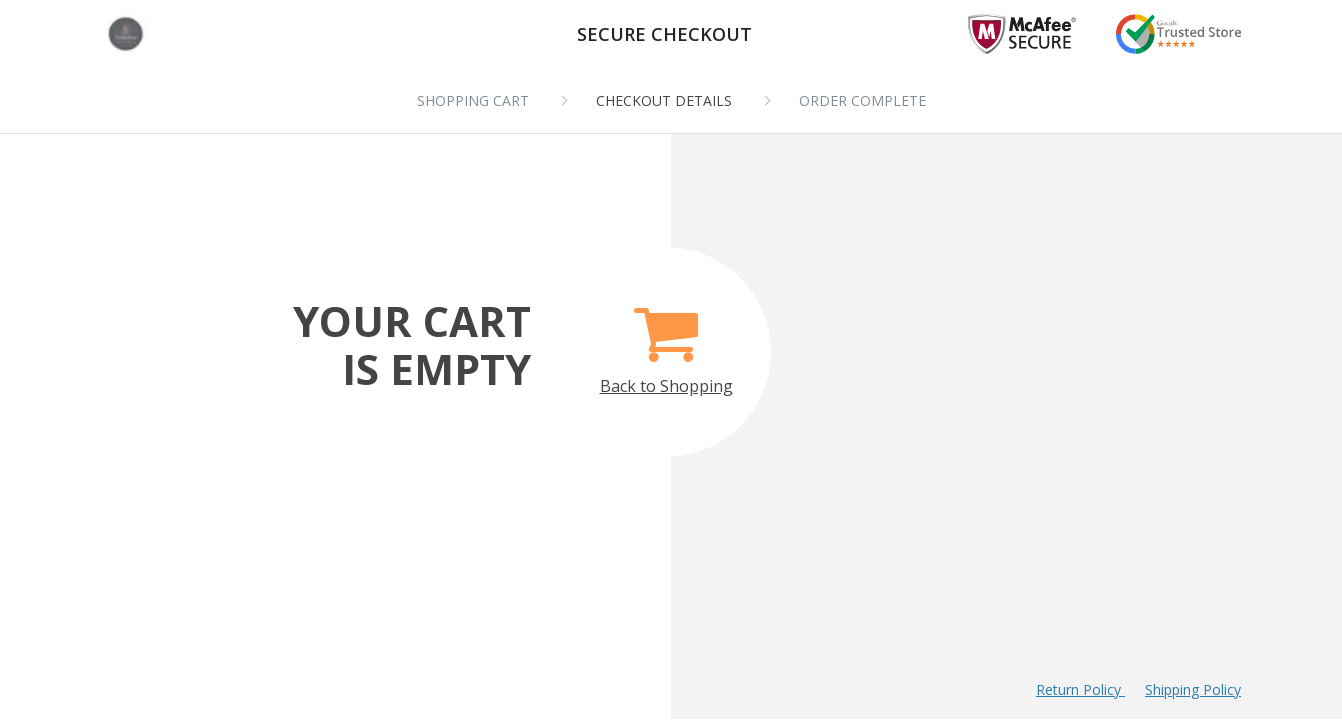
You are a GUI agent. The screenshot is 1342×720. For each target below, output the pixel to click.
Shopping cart (473, 100)
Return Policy (1080, 689)
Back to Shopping (666, 339)
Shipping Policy (1193, 689)
